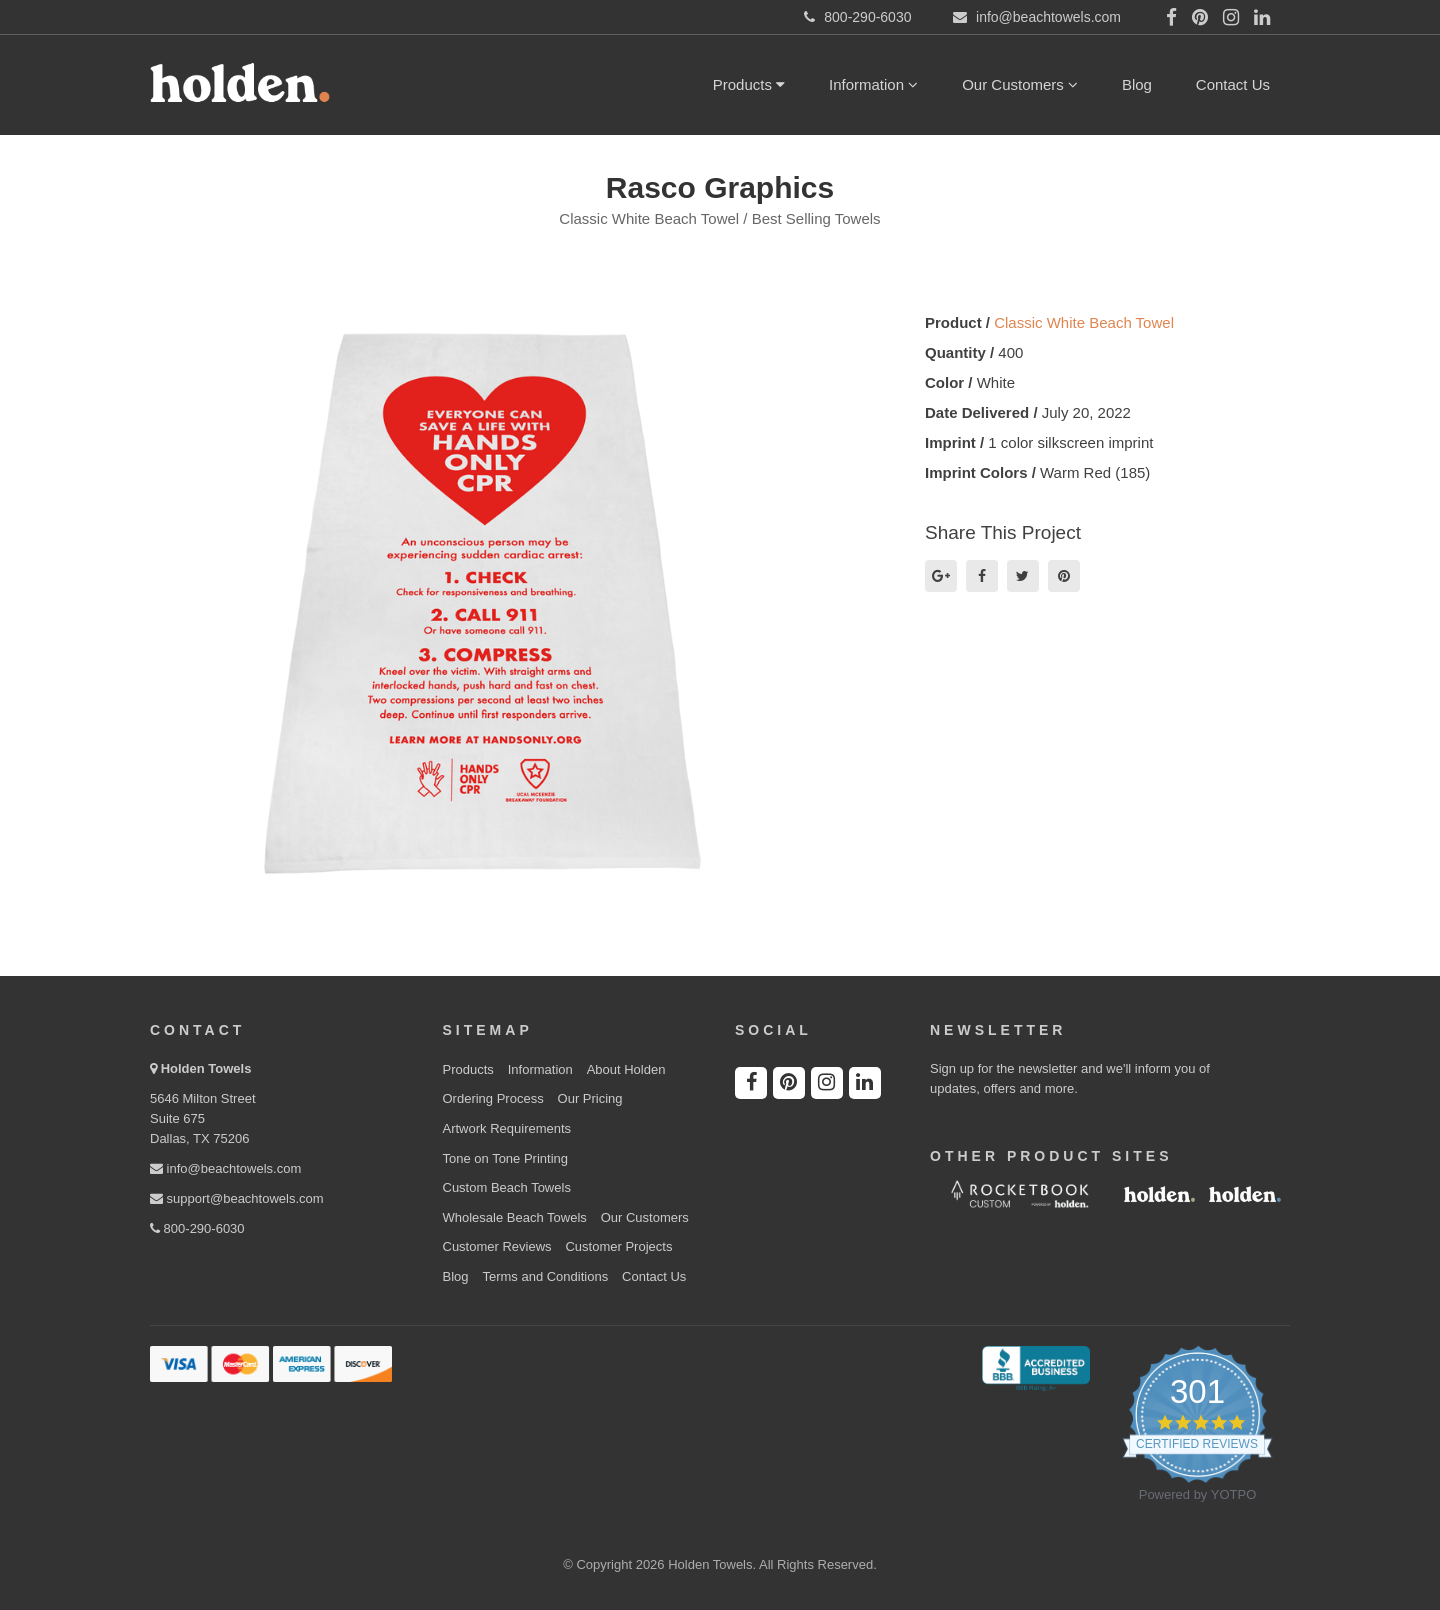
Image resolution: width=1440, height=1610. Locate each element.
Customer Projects (618, 1246)
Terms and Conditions (545, 1276)
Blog (1137, 84)
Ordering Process (493, 1098)
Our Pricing (590, 1098)
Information (873, 84)
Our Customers (1020, 84)
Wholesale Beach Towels (515, 1217)
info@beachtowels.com (225, 1168)
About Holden (626, 1069)
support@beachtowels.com (237, 1198)
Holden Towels (206, 1068)
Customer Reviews (497, 1246)
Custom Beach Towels (507, 1187)
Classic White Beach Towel (1084, 322)
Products (749, 84)
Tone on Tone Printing (506, 1158)
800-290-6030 (197, 1228)
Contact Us (1233, 84)
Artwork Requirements (507, 1128)
